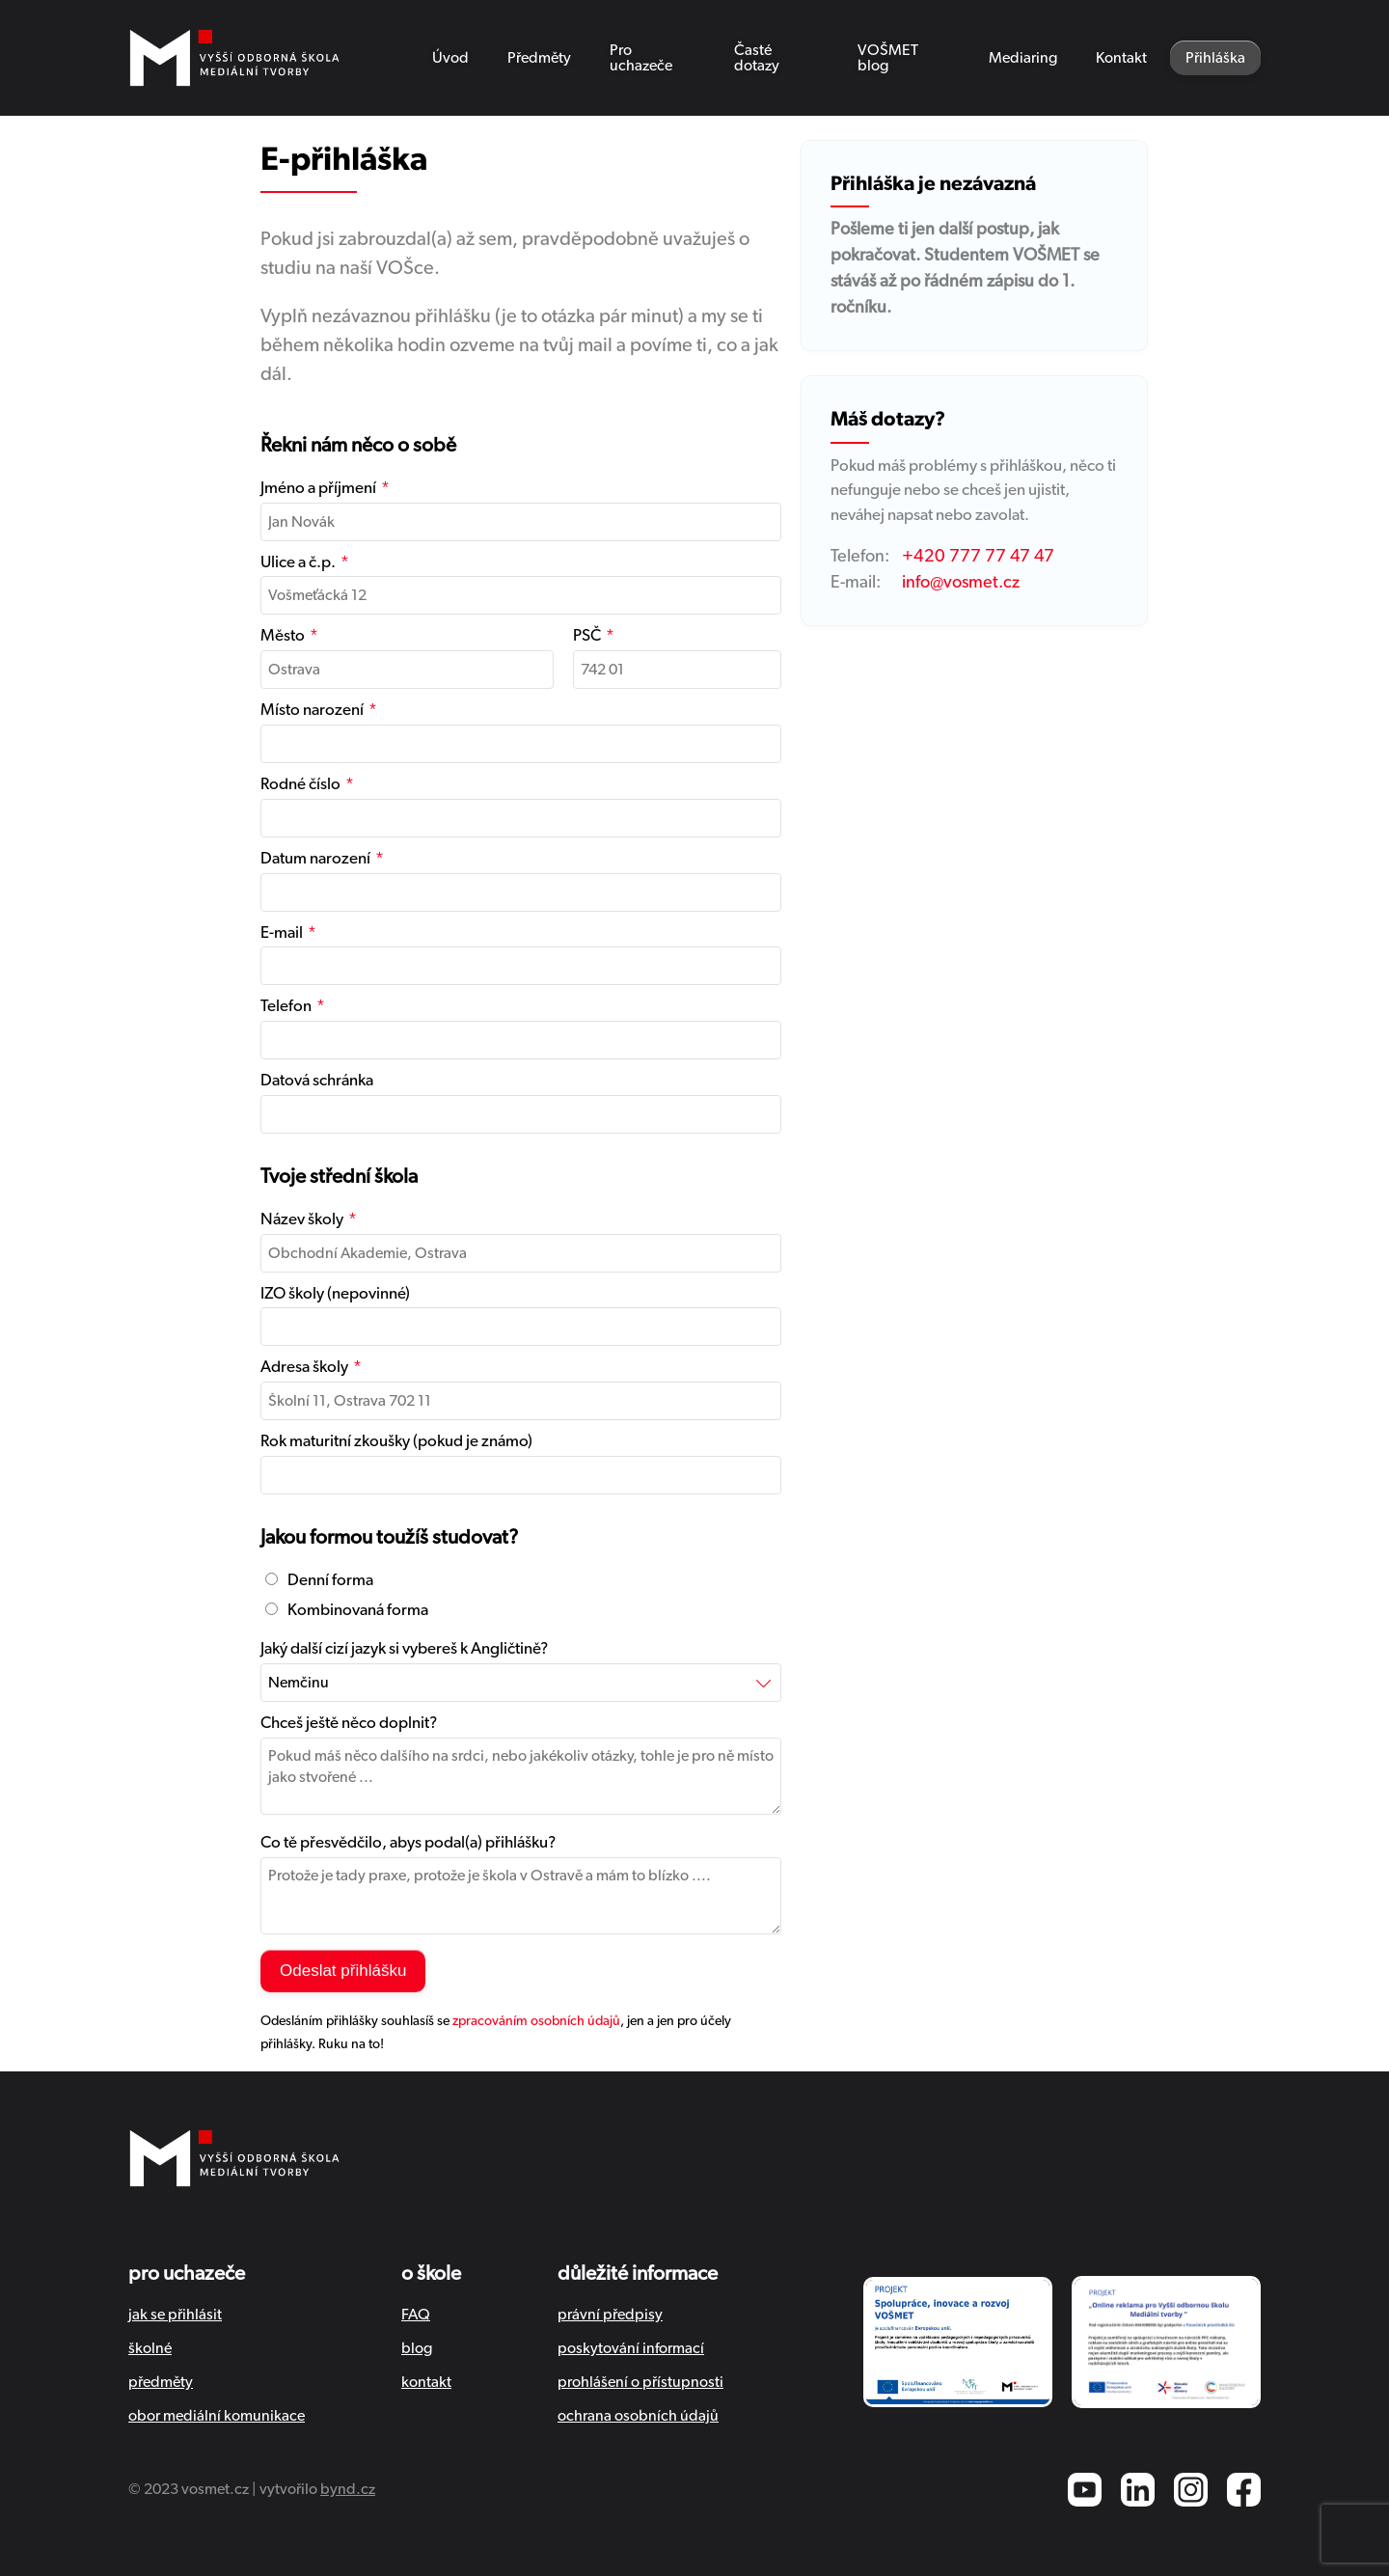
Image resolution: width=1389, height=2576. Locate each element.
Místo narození (312, 709)
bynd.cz (347, 2489)
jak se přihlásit (175, 2314)
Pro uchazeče (641, 57)
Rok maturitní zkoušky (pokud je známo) (396, 1441)
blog (416, 2348)
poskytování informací (631, 2348)
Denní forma (319, 1580)
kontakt (426, 2382)
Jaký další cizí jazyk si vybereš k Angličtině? (404, 1648)
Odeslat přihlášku (343, 1970)
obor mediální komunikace (216, 2416)
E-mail (281, 932)
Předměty (539, 58)
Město (282, 635)
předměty (160, 2382)
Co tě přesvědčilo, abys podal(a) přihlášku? (408, 1842)
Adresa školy (304, 1366)
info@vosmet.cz (961, 582)
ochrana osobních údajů (638, 2416)
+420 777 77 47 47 (978, 556)
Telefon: (860, 556)
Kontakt (1121, 58)
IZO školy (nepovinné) (335, 1293)
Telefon (286, 1006)
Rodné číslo (300, 784)
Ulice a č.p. (298, 562)
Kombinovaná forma (346, 1610)
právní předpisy (610, 2314)
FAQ (415, 2314)
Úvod (450, 58)
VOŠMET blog (888, 57)
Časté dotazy (756, 57)
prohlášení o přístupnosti (640, 2382)
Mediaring (1023, 58)
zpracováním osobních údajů (536, 2021)
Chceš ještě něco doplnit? (348, 1722)
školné (150, 2348)
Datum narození (315, 858)
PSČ (587, 635)
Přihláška (1215, 58)
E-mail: (856, 582)
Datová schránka (316, 1080)
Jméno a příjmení (318, 488)
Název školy (301, 1219)
